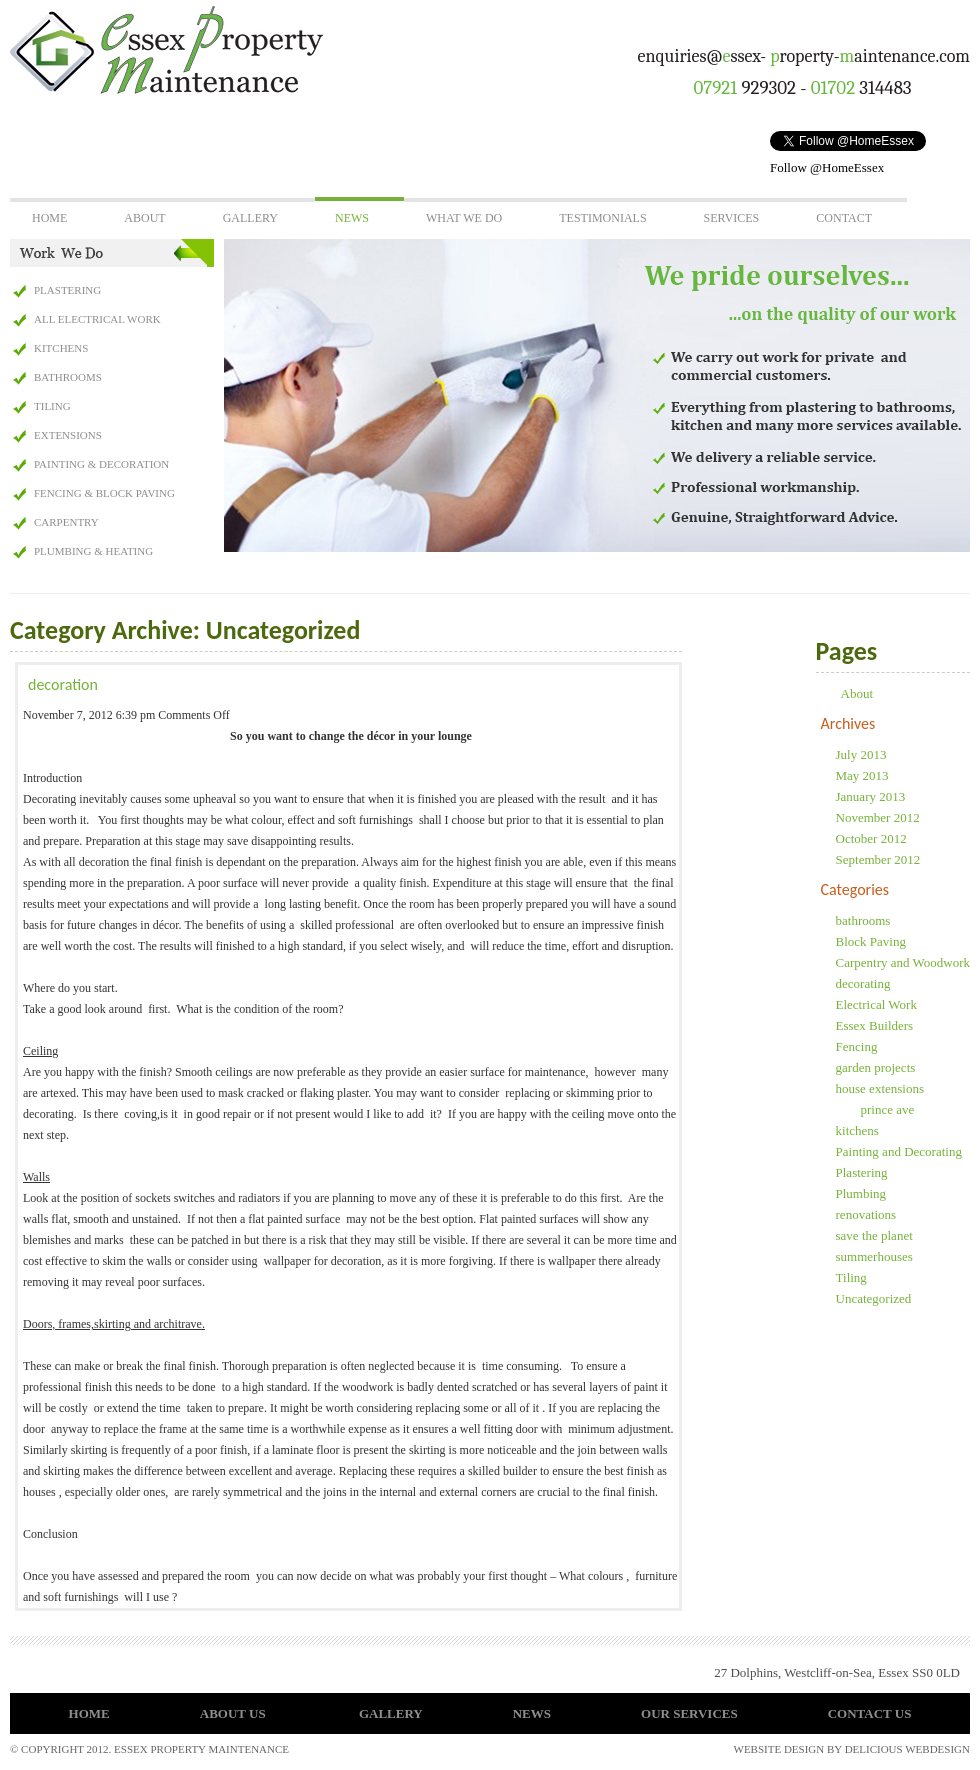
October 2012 (871, 838)
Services (732, 218)
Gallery (250, 218)
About (144, 218)
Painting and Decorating (899, 1151)
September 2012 (878, 859)
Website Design (779, 1749)
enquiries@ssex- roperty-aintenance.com (804, 56)
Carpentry (66, 522)
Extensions (68, 435)
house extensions (880, 1088)
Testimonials (602, 218)
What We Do (464, 218)
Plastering (67, 290)
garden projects (876, 1067)
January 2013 (871, 796)
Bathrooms (68, 377)
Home (49, 218)
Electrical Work (876, 1004)
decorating (863, 983)
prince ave (888, 1109)
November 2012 (878, 817)
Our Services (689, 1713)
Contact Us (870, 1713)
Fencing (857, 1046)
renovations (866, 1214)
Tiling (52, 406)
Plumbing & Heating (93, 551)
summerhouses (874, 1256)
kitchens (857, 1130)
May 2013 (862, 775)
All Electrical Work (97, 319)
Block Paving (871, 941)
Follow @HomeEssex (827, 167)
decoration (63, 684)
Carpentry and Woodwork (903, 962)
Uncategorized (874, 1298)
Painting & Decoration (101, 464)
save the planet (874, 1235)
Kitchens (61, 348)
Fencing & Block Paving (104, 493)
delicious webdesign (907, 1749)
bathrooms (863, 920)
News (352, 218)
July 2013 (861, 754)
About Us (233, 1713)
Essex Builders (875, 1025)
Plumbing (861, 1193)
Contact (844, 218)
